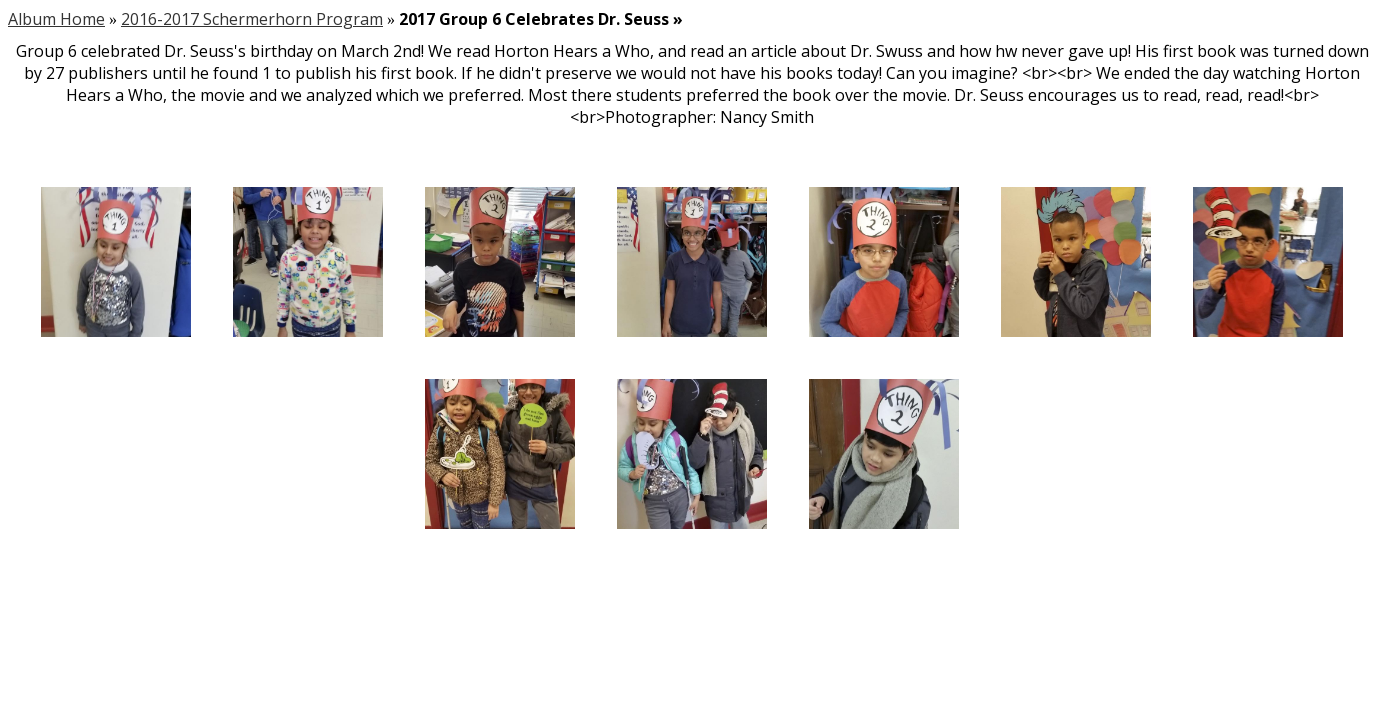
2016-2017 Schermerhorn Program (252, 19)
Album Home (56, 19)
